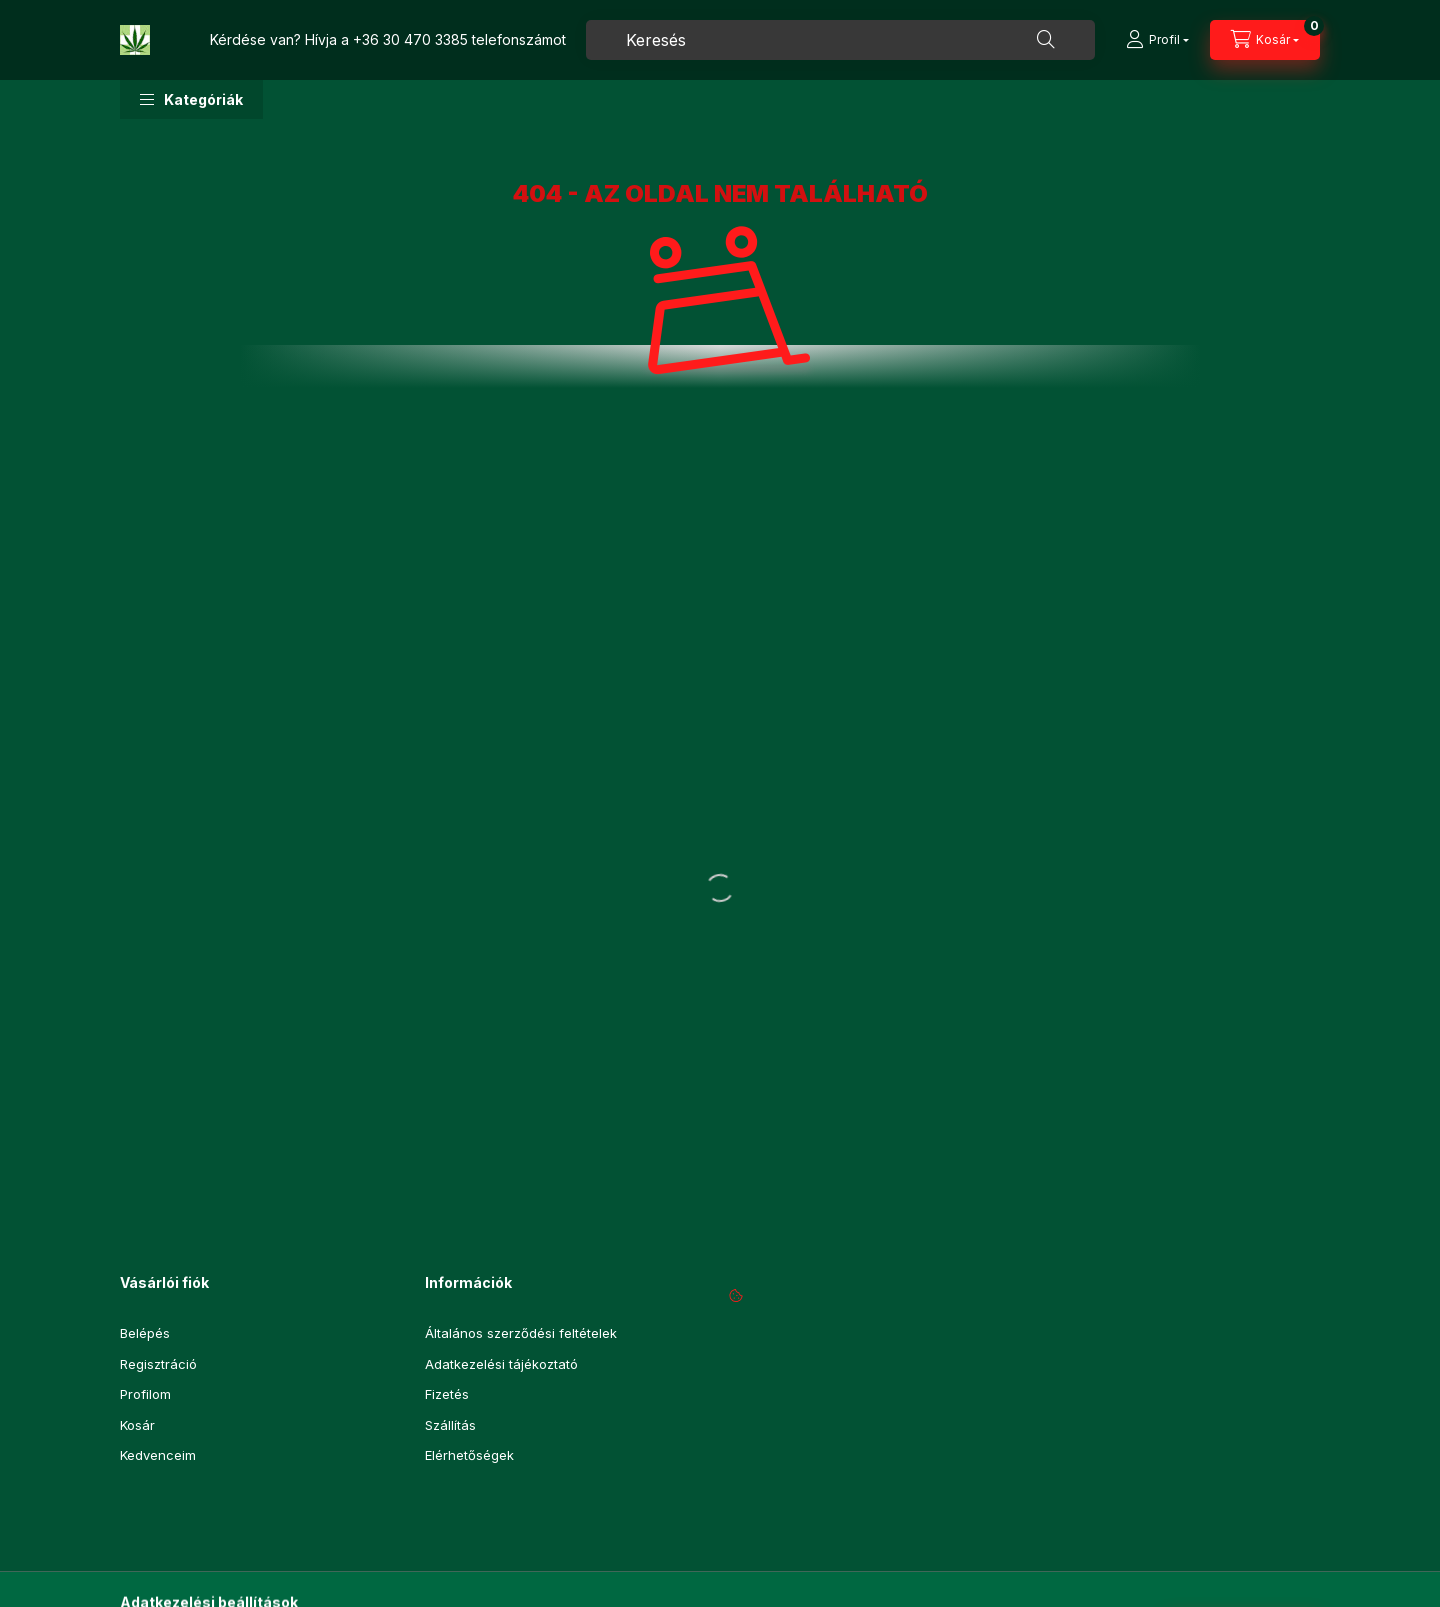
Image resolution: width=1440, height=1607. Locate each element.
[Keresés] (1046, 40)
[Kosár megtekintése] (1265, 40)
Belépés (145, 1333)
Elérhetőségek (469, 1455)
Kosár (137, 1425)
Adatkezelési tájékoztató (501, 1364)
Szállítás (450, 1425)
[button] (191, 99)
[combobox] (840, 40)
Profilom (145, 1394)
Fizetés (447, 1394)
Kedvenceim (158, 1455)
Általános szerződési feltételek (521, 1333)
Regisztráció (158, 1364)
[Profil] (1157, 40)
